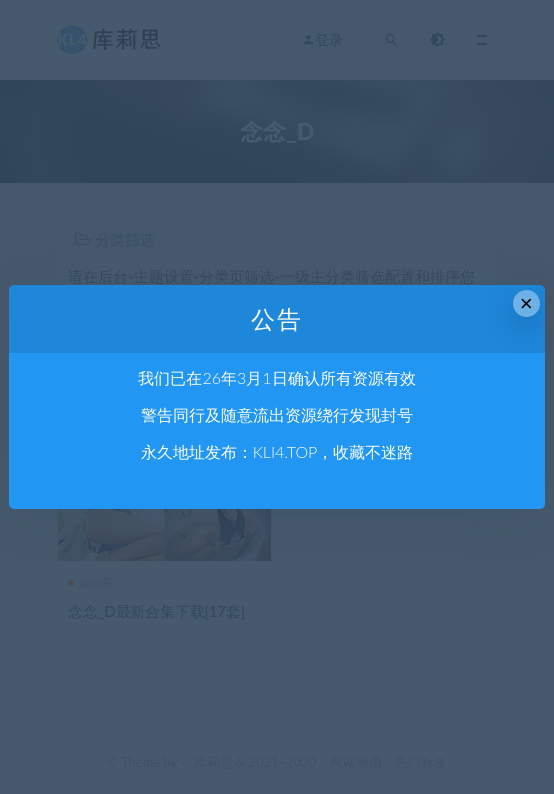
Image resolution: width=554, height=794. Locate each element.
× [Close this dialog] (526, 303)
